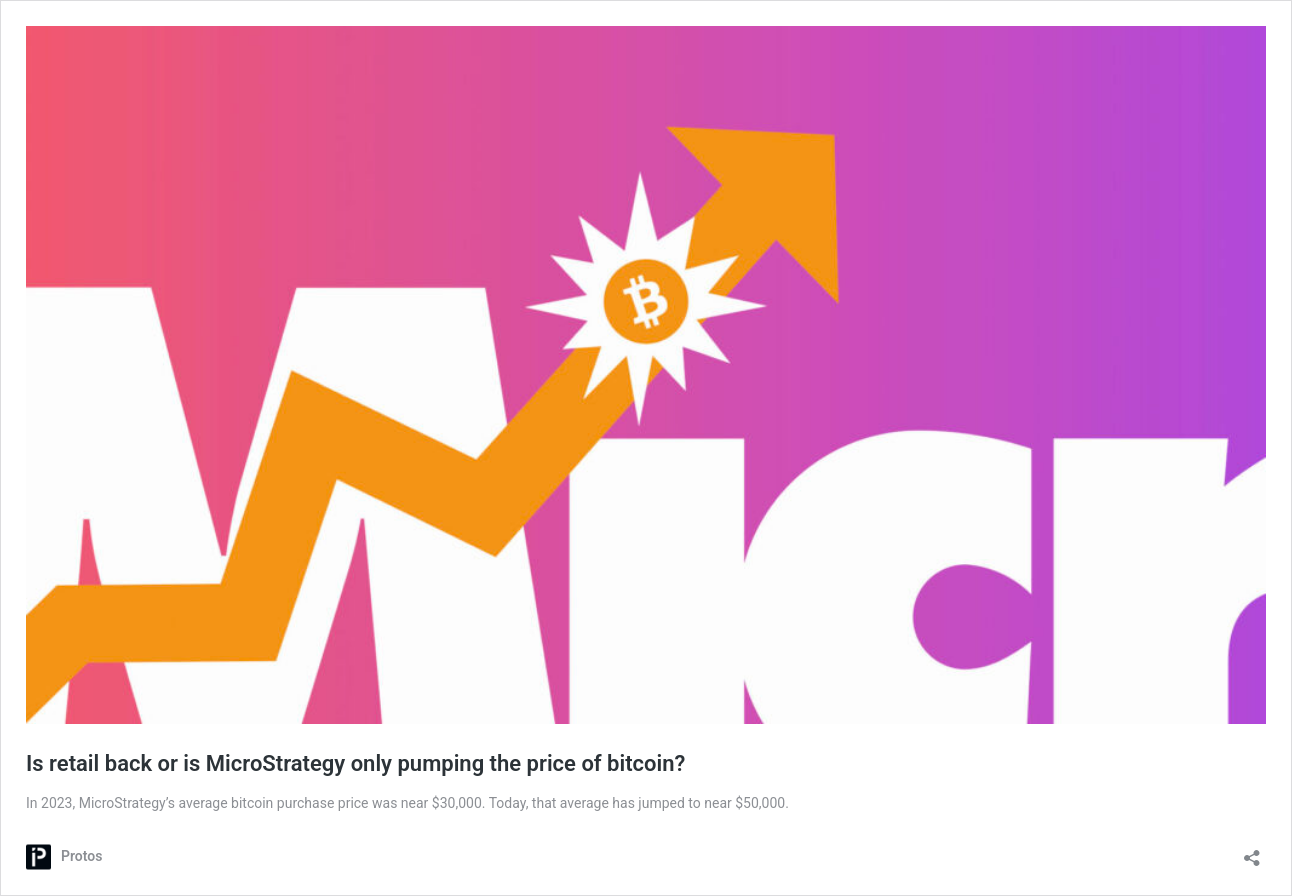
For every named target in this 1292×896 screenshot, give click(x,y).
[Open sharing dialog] (1252, 851)
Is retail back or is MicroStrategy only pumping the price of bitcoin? (355, 763)
